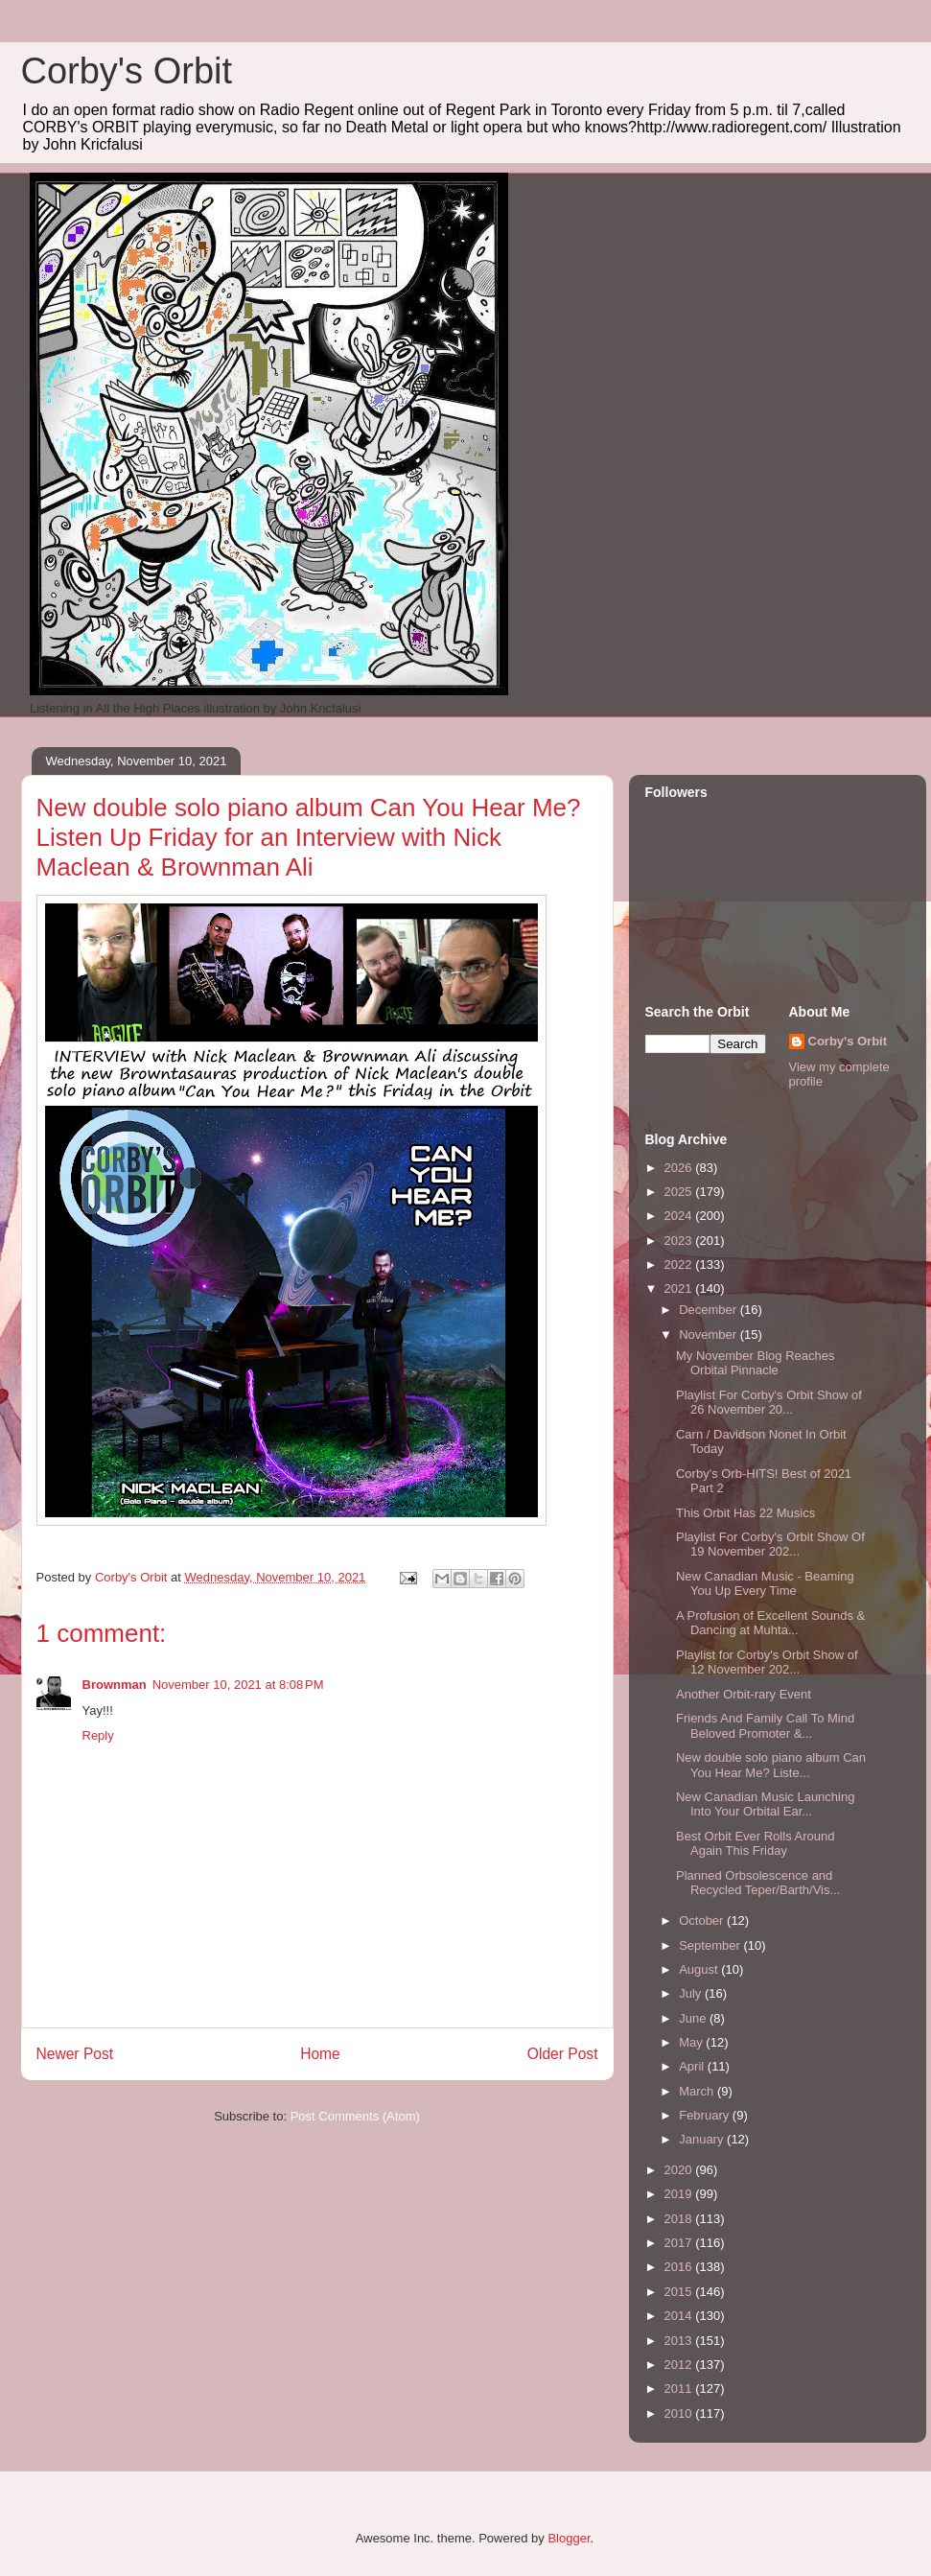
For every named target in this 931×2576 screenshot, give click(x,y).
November (709, 1334)
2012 (680, 2364)
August (700, 1969)
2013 (680, 2340)
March (698, 2091)
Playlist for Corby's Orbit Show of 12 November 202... (767, 1662)
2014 (680, 2315)
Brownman (114, 1684)
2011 (680, 2388)
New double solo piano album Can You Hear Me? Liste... (771, 1765)
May (692, 2042)
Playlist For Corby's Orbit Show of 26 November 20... (769, 1402)
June (694, 2018)
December (709, 1309)
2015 (680, 2291)
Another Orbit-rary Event (743, 1694)
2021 (680, 1288)
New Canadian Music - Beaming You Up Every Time (765, 1584)
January (703, 2139)
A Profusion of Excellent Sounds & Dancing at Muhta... (770, 1623)
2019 (680, 2194)
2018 (680, 2219)
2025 (680, 1191)
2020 (680, 2170)
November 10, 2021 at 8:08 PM (238, 1684)
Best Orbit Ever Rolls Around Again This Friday (755, 1844)
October (703, 1920)
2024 (680, 1215)
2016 (680, 2267)
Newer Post (75, 2054)
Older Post (562, 2054)
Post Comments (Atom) (355, 2116)
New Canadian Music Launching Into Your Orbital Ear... (765, 1804)
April (693, 2066)
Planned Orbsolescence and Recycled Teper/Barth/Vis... (758, 1883)
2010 (680, 2413)
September (711, 1945)
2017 (680, 2243)
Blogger (568, 2538)
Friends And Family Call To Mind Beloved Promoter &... (765, 1726)
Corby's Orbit (127, 71)
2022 (680, 1264)
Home (320, 2054)
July (692, 1993)
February (706, 2115)
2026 (680, 1167)
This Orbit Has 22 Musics (745, 1513)
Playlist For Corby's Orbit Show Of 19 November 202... (770, 1544)
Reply (98, 1735)
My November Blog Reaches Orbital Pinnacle (755, 1363)
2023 (680, 1240)
